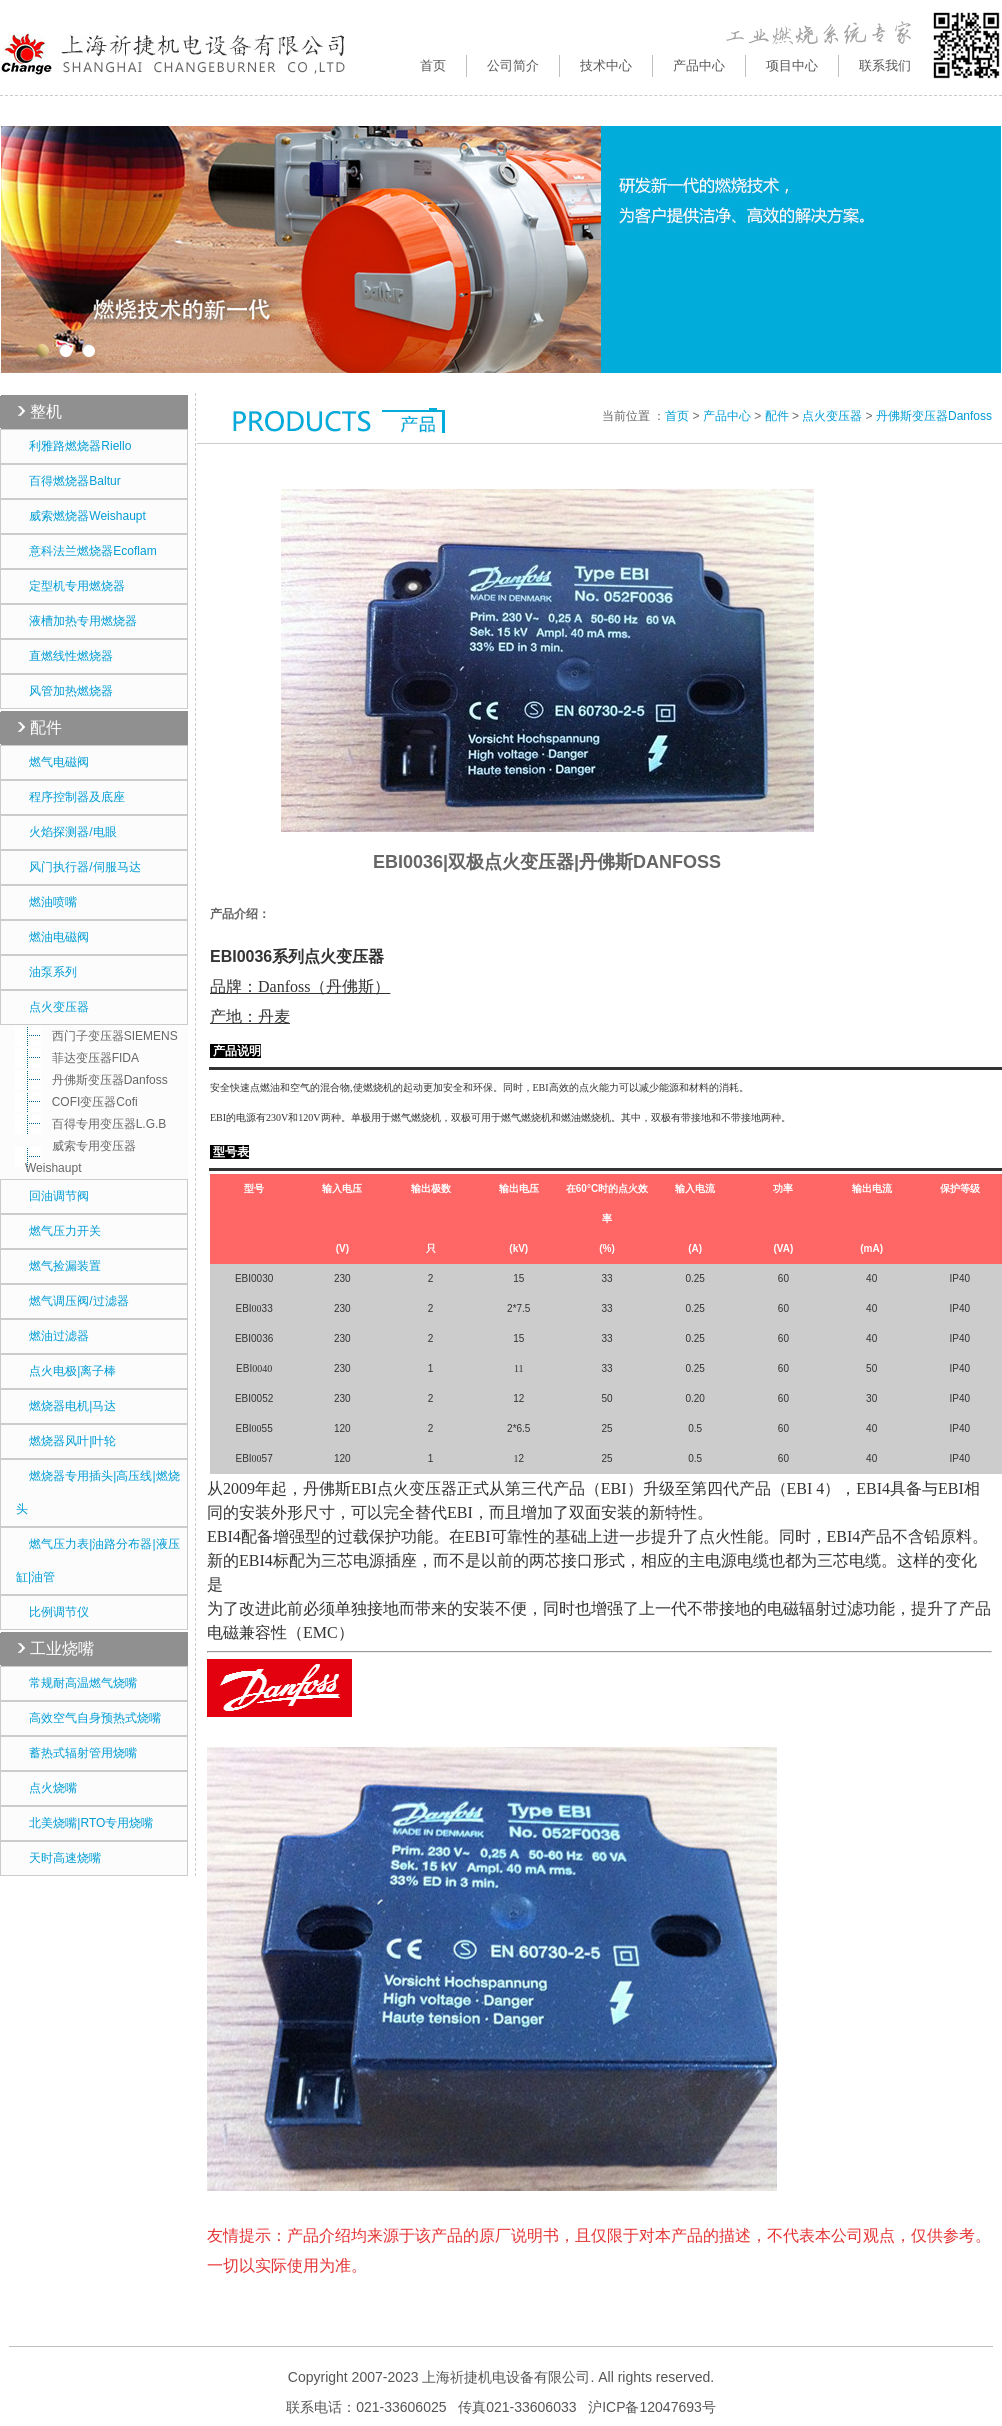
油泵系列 (46, 972)
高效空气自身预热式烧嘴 (88, 1718)
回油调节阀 (52, 1196)
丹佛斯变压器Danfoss (96, 1080)
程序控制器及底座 (70, 797)
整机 (46, 411)
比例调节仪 (52, 1612)
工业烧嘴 (62, 1648)
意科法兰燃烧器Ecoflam (86, 551)
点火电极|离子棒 (66, 1371)
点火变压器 (52, 1007)
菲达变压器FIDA (82, 1058)
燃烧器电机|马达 (66, 1406)
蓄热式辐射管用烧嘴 (76, 1753)
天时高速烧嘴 (58, 1858)
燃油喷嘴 (46, 902)
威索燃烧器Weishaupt (81, 516)
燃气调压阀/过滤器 (72, 1301)
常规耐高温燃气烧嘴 (76, 1683)
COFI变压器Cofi (81, 1102)
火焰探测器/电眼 (66, 832)
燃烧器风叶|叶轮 (66, 1441)
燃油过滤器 (52, 1336)
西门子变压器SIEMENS (101, 1036)
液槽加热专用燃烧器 (76, 621)
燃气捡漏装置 (58, 1266)
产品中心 (727, 416)
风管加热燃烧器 (64, 691)
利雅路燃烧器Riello (73, 446)
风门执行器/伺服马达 (78, 867)
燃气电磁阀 (52, 762)
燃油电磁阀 (52, 937)
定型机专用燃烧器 (70, 586)
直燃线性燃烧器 (64, 656)
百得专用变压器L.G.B (95, 1124)
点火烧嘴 (46, 1788)
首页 (433, 65)
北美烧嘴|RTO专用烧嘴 (84, 1823)
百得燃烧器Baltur (68, 481)
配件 (46, 727)
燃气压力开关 (58, 1231)
